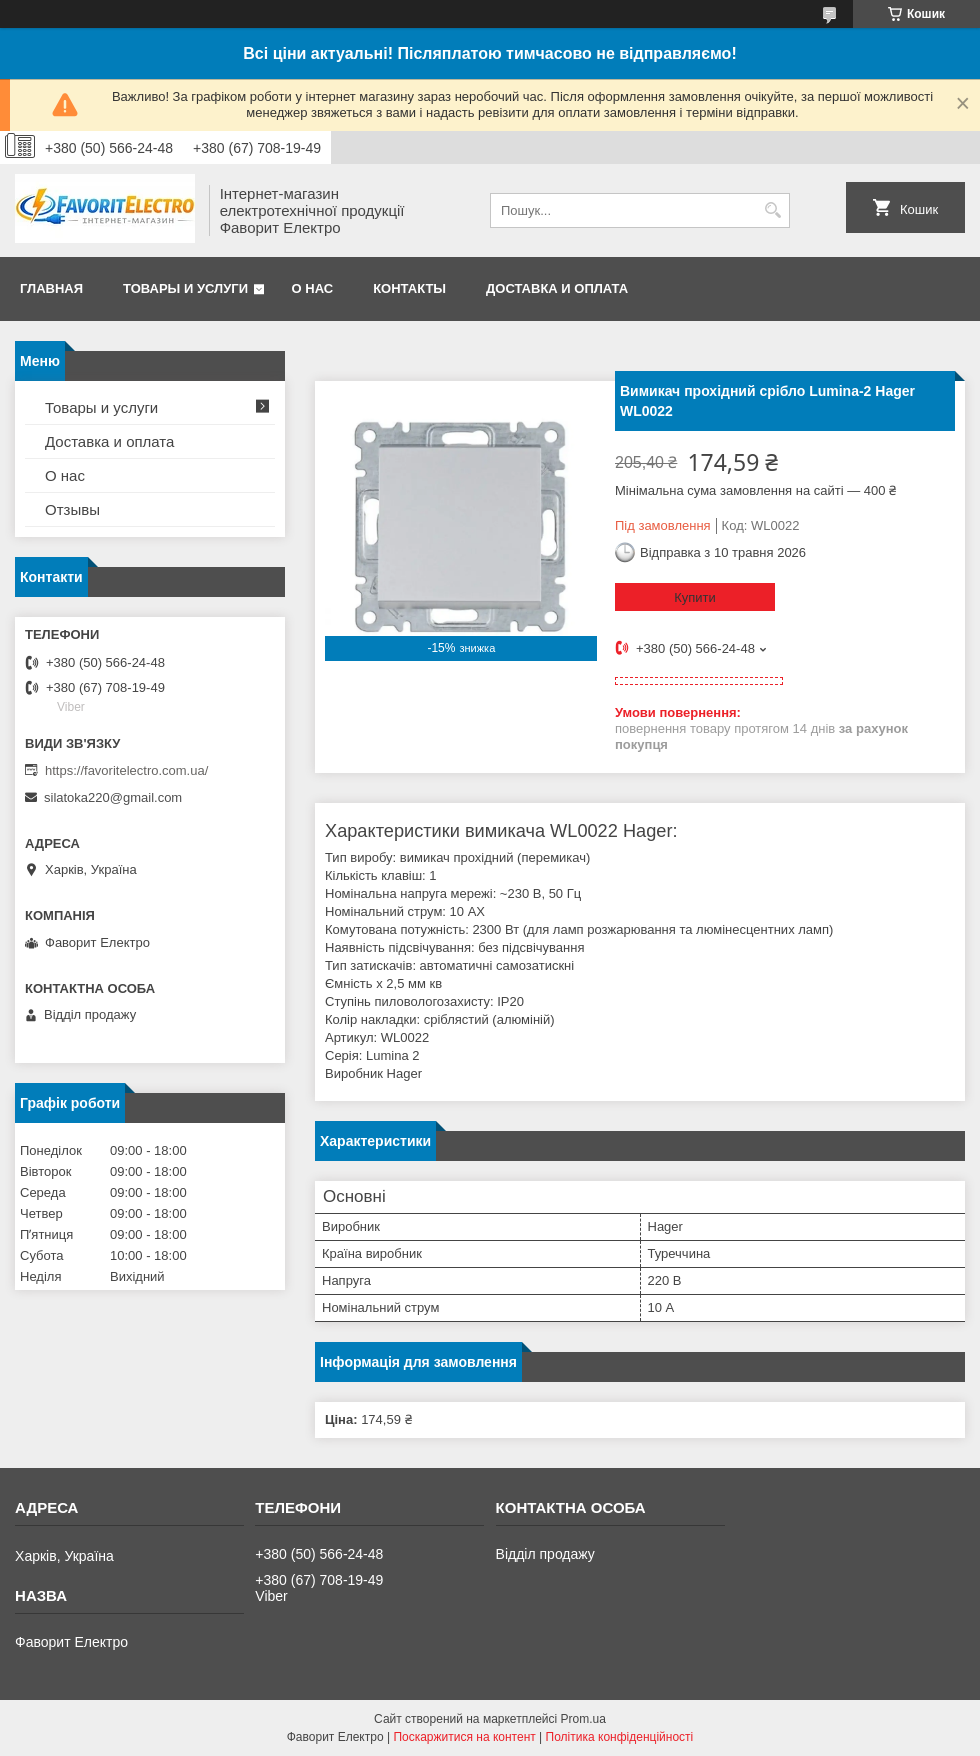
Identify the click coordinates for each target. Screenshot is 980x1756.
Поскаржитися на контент (464, 1737)
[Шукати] (772, 210)
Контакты (409, 288)
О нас (313, 288)
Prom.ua (583, 1719)
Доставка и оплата (557, 288)
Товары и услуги (185, 288)
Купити (695, 597)
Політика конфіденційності (620, 1737)
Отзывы (72, 509)
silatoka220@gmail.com (113, 797)
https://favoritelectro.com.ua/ (126, 770)
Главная (51, 288)
